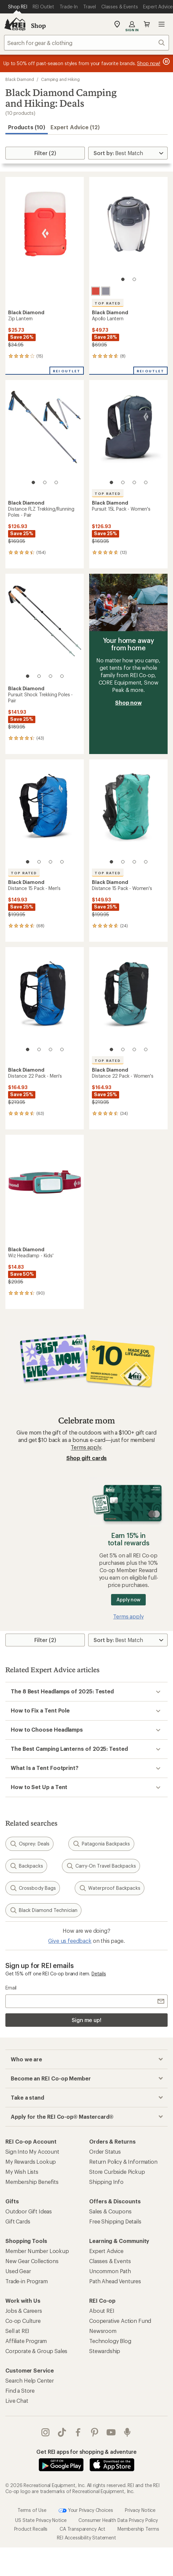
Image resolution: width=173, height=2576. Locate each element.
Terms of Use (32, 2496)
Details (99, 1973)
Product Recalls (31, 2515)
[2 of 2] (134, 279)
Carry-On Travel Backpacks (101, 1866)
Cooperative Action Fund (120, 2320)
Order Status (105, 2151)
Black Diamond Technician (43, 1910)
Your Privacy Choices (86, 2497)
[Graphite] (105, 291)
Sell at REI (17, 2331)
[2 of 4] (123, 482)
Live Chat (16, 2400)
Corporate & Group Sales (36, 2351)
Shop (38, 25)
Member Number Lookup (37, 2251)
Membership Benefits (32, 2182)
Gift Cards (17, 2221)
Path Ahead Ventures (115, 2281)
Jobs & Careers (23, 2310)
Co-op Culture (23, 2320)
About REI (101, 2310)
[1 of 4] (111, 482)
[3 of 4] (134, 482)
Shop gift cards (86, 1458)
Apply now (128, 1599)
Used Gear (18, 2271)
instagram (45, 2432)
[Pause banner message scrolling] (165, 61)
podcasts (127, 2432)
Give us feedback (69, 1940)
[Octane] (95, 291)
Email (10, 1987)
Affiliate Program (26, 2341)
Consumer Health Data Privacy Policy (118, 2506)
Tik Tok (62, 2432)
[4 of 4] (145, 482)
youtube (111, 2432)
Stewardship (104, 2351)
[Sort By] (128, 153)
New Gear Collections (32, 2261)
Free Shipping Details (115, 2221)
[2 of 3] (44, 482)
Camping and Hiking (60, 79)
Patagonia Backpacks (101, 1844)
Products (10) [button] (26, 127)
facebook (78, 2432)
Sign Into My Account (32, 2151)
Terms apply (86, 1447)
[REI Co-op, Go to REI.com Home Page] (15, 24)
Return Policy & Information (123, 2161)
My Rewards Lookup (30, 2161)
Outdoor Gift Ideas (28, 2211)
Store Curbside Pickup (117, 2171)
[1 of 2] (123, 279)
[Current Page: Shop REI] (17, 6)
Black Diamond (19, 79)
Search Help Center (29, 2380)
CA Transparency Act (82, 2515)
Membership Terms (138, 2515)
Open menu (162, 24)
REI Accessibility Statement (86, 2524)
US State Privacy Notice (40, 2506)
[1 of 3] (33, 482)
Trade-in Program (26, 2281)
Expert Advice (106, 2251)
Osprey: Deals (29, 1844)
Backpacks (26, 1866)
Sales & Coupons (110, 2211)
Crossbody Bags (32, 1888)
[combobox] (86, 42)
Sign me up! (86, 2020)
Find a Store (20, 2390)
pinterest (94, 2432)
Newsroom (102, 2331)
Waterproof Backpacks (109, 1888)
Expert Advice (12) (75, 127)
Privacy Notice (140, 2496)
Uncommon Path (110, 2271)
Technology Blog (110, 2341)
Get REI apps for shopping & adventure (86, 2451)
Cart (147, 24)
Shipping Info (106, 2182)
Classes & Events (110, 2261)
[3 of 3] (56, 482)
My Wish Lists (21, 2171)
